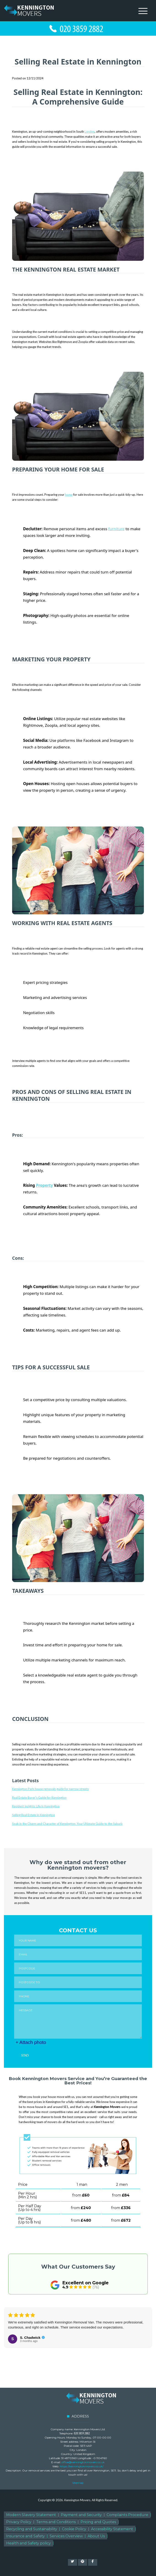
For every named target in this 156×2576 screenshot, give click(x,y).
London (90, 131)
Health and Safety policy (28, 2543)
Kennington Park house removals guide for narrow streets (50, 1789)
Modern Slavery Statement (31, 2515)
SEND (25, 2055)
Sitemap (77, 2482)
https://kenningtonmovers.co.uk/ (81, 2466)
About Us (96, 2536)
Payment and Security (81, 2515)
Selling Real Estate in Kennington (33, 1815)
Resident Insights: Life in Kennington (35, 1806)
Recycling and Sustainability (31, 2529)
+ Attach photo (31, 2042)
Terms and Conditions (56, 2522)
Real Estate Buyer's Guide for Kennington (39, 1797)
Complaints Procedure (127, 2515)
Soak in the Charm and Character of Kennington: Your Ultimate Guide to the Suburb (67, 1823)
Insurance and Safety (25, 2536)
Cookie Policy (74, 2529)
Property (44, 1185)
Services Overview (66, 2536)
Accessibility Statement (112, 2529)
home (69, 494)
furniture (116, 528)
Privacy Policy (18, 2522)
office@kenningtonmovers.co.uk (83, 2462)
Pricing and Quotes (98, 2522)
